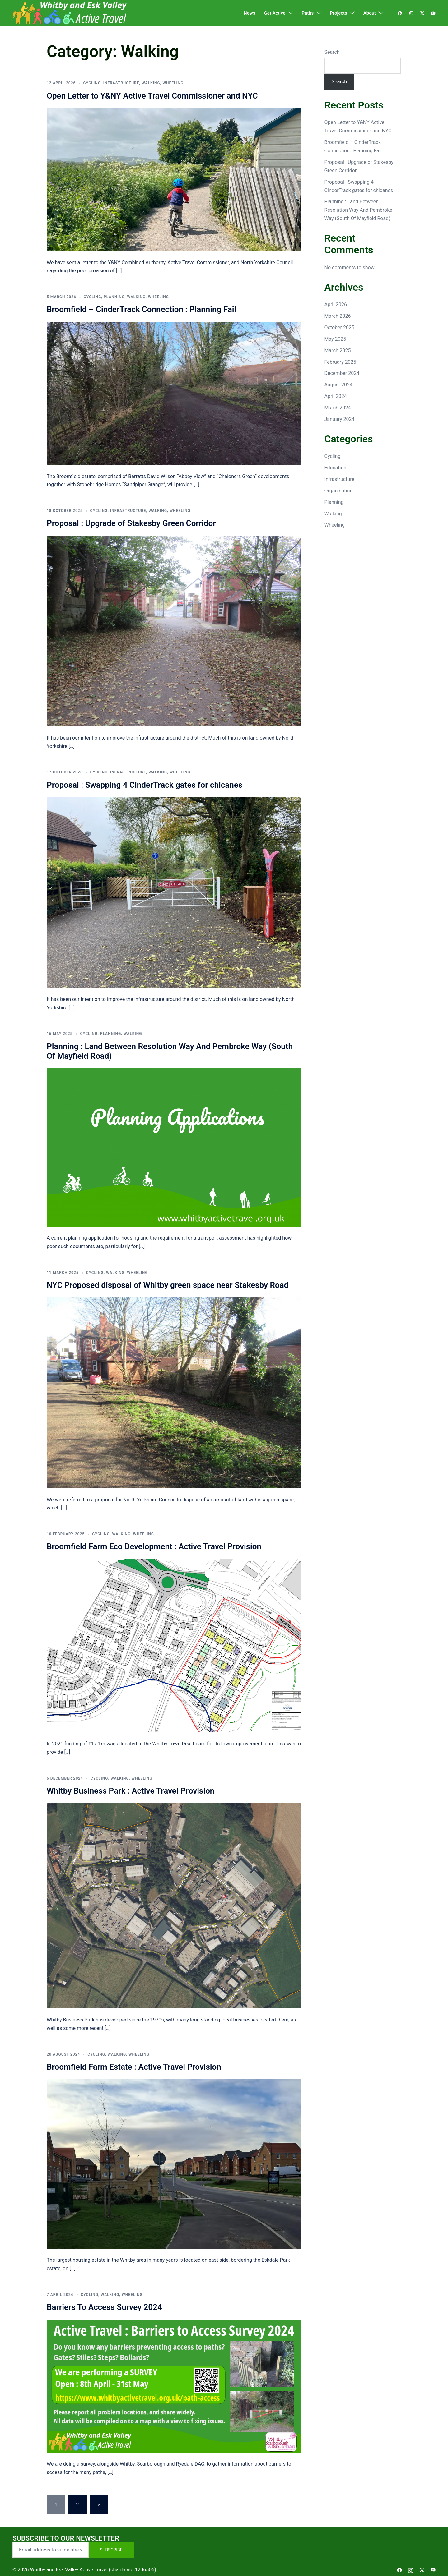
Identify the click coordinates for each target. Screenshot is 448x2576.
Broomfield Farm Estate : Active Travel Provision (134, 2066)
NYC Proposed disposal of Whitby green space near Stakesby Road (167, 1285)
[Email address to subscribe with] (50, 2550)
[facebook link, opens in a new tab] (399, 13)
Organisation (338, 491)
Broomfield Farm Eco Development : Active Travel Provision (154, 1546)
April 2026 (335, 304)
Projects (338, 13)
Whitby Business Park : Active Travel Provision (130, 1790)
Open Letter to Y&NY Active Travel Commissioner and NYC (152, 95)
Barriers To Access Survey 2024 (104, 2307)
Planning (114, 297)
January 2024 (339, 419)
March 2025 (337, 350)
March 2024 (337, 408)
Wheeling (173, 83)
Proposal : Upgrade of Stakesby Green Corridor (131, 523)
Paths (308, 13)
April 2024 (335, 396)
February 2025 (340, 362)
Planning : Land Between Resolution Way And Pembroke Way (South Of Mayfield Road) (358, 210)
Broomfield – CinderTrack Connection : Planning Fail (141, 309)
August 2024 (338, 385)
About (369, 13)
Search (332, 52)
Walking (151, 83)
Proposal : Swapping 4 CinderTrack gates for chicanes (144, 785)
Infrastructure (121, 83)
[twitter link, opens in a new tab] (421, 13)
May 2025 (335, 339)
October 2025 (339, 327)
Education (335, 468)
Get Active (275, 13)
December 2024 (342, 373)
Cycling (92, 83)
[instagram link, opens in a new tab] (410, 13)
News (249, 13)
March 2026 (337, 316)
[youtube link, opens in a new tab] (433, 13)
